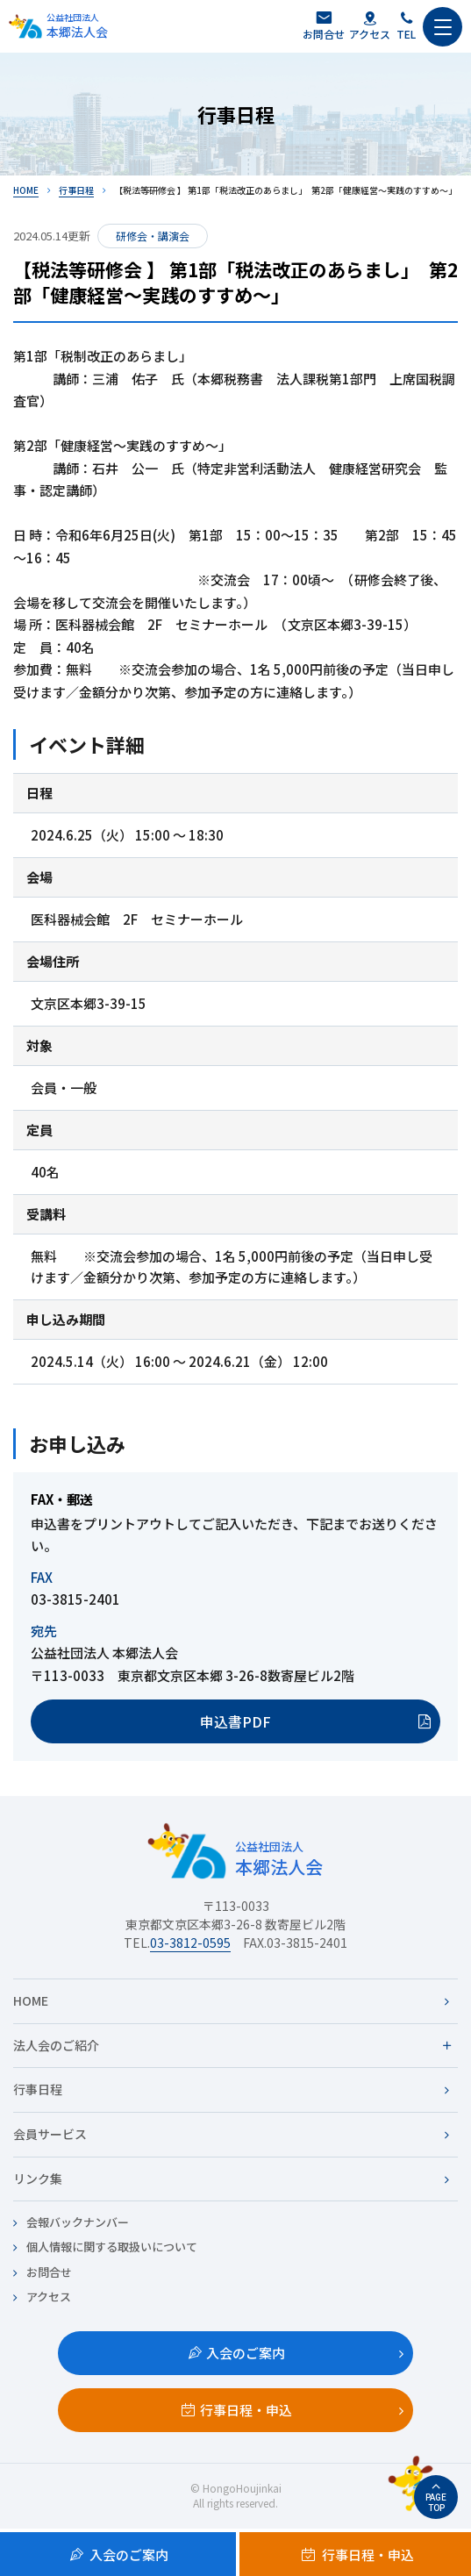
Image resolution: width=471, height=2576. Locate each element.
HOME (26, 190)
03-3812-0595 (190, 1942)
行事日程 (76, 190)
